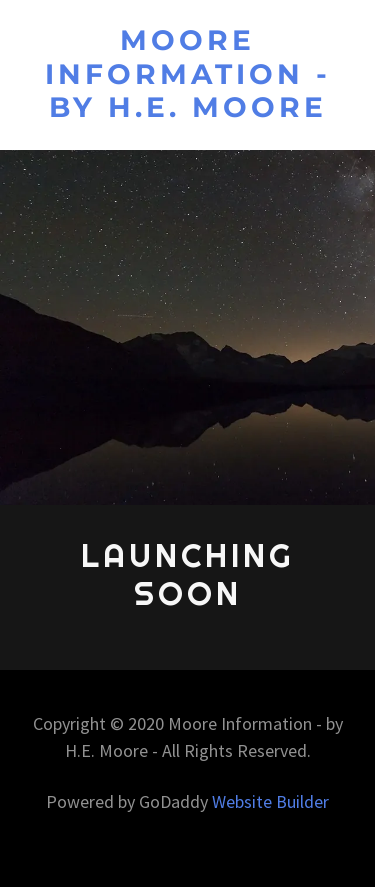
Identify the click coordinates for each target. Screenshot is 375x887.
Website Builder (270, 801)
